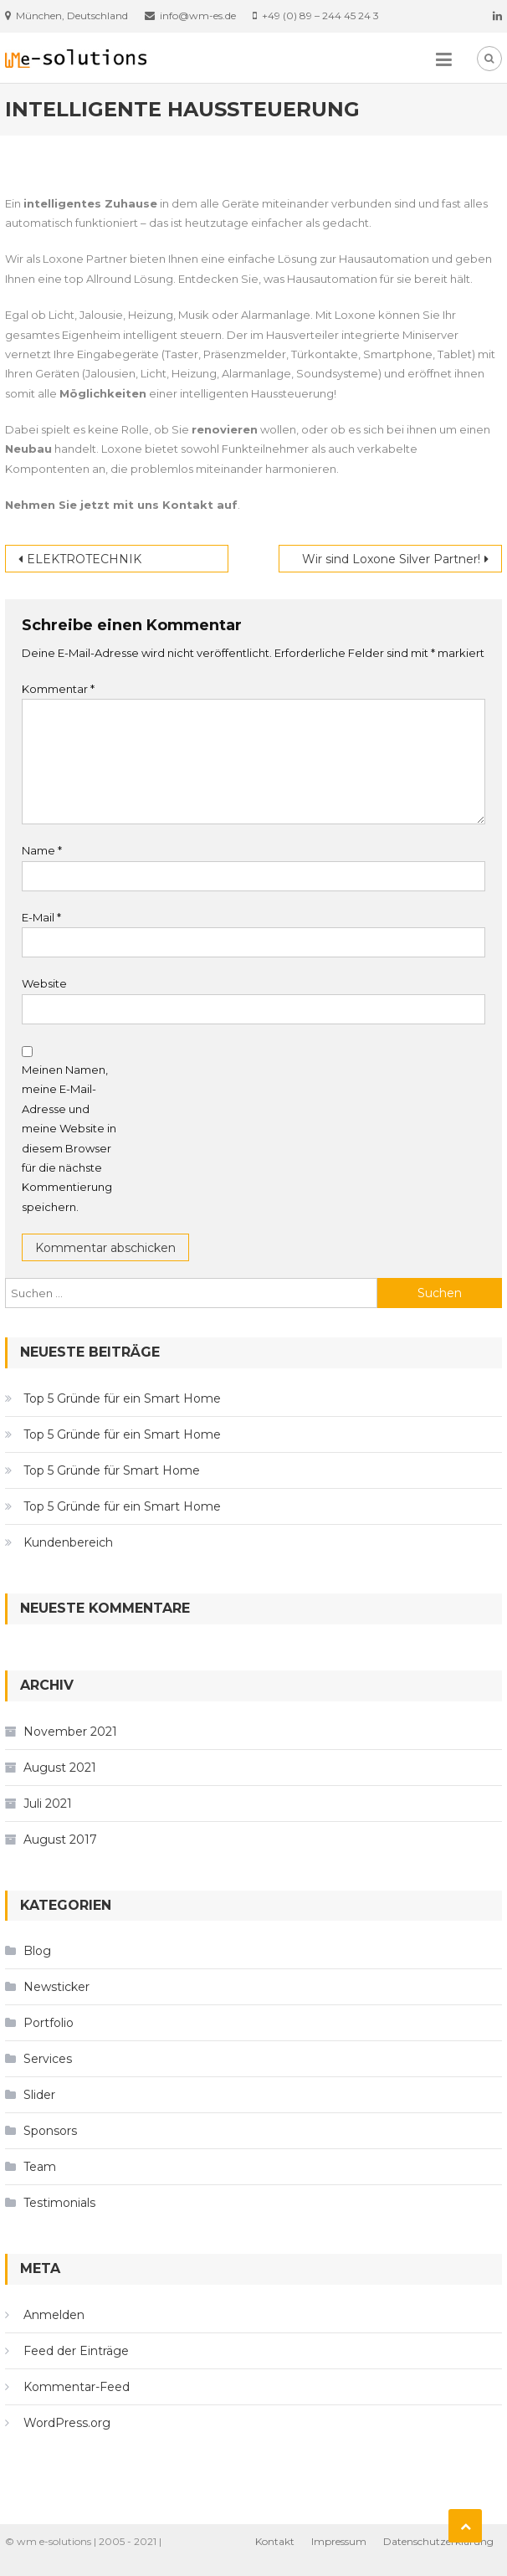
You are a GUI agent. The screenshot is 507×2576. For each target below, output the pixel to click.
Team (39, 2166)
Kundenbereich (68, 1542)
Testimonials (59, 2202)
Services (47, 2058)
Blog (37, 1950)
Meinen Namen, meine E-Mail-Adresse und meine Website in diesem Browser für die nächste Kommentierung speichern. (69, 1138)
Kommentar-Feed (76, 2386)
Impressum (338, 2541)
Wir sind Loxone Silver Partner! (391, 559)
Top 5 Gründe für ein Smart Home (122, 1398)
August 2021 (59, 1767)
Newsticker (56, 1986)
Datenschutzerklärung (438, 2541)
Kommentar (58, 688)
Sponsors (50, 2130)
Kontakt (274, 2541)
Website (44, 983)
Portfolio (48, 2022)
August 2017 (60, 1839)
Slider (39, 2094)
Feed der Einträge (76, 2350)
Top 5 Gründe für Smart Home (111, 1470)
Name (42, 850)
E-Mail (41, 917)
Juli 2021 (47, 1803)
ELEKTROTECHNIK (84, 559)
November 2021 (70, 1731)
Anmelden (53, 2314)
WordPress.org (66, 2422)
